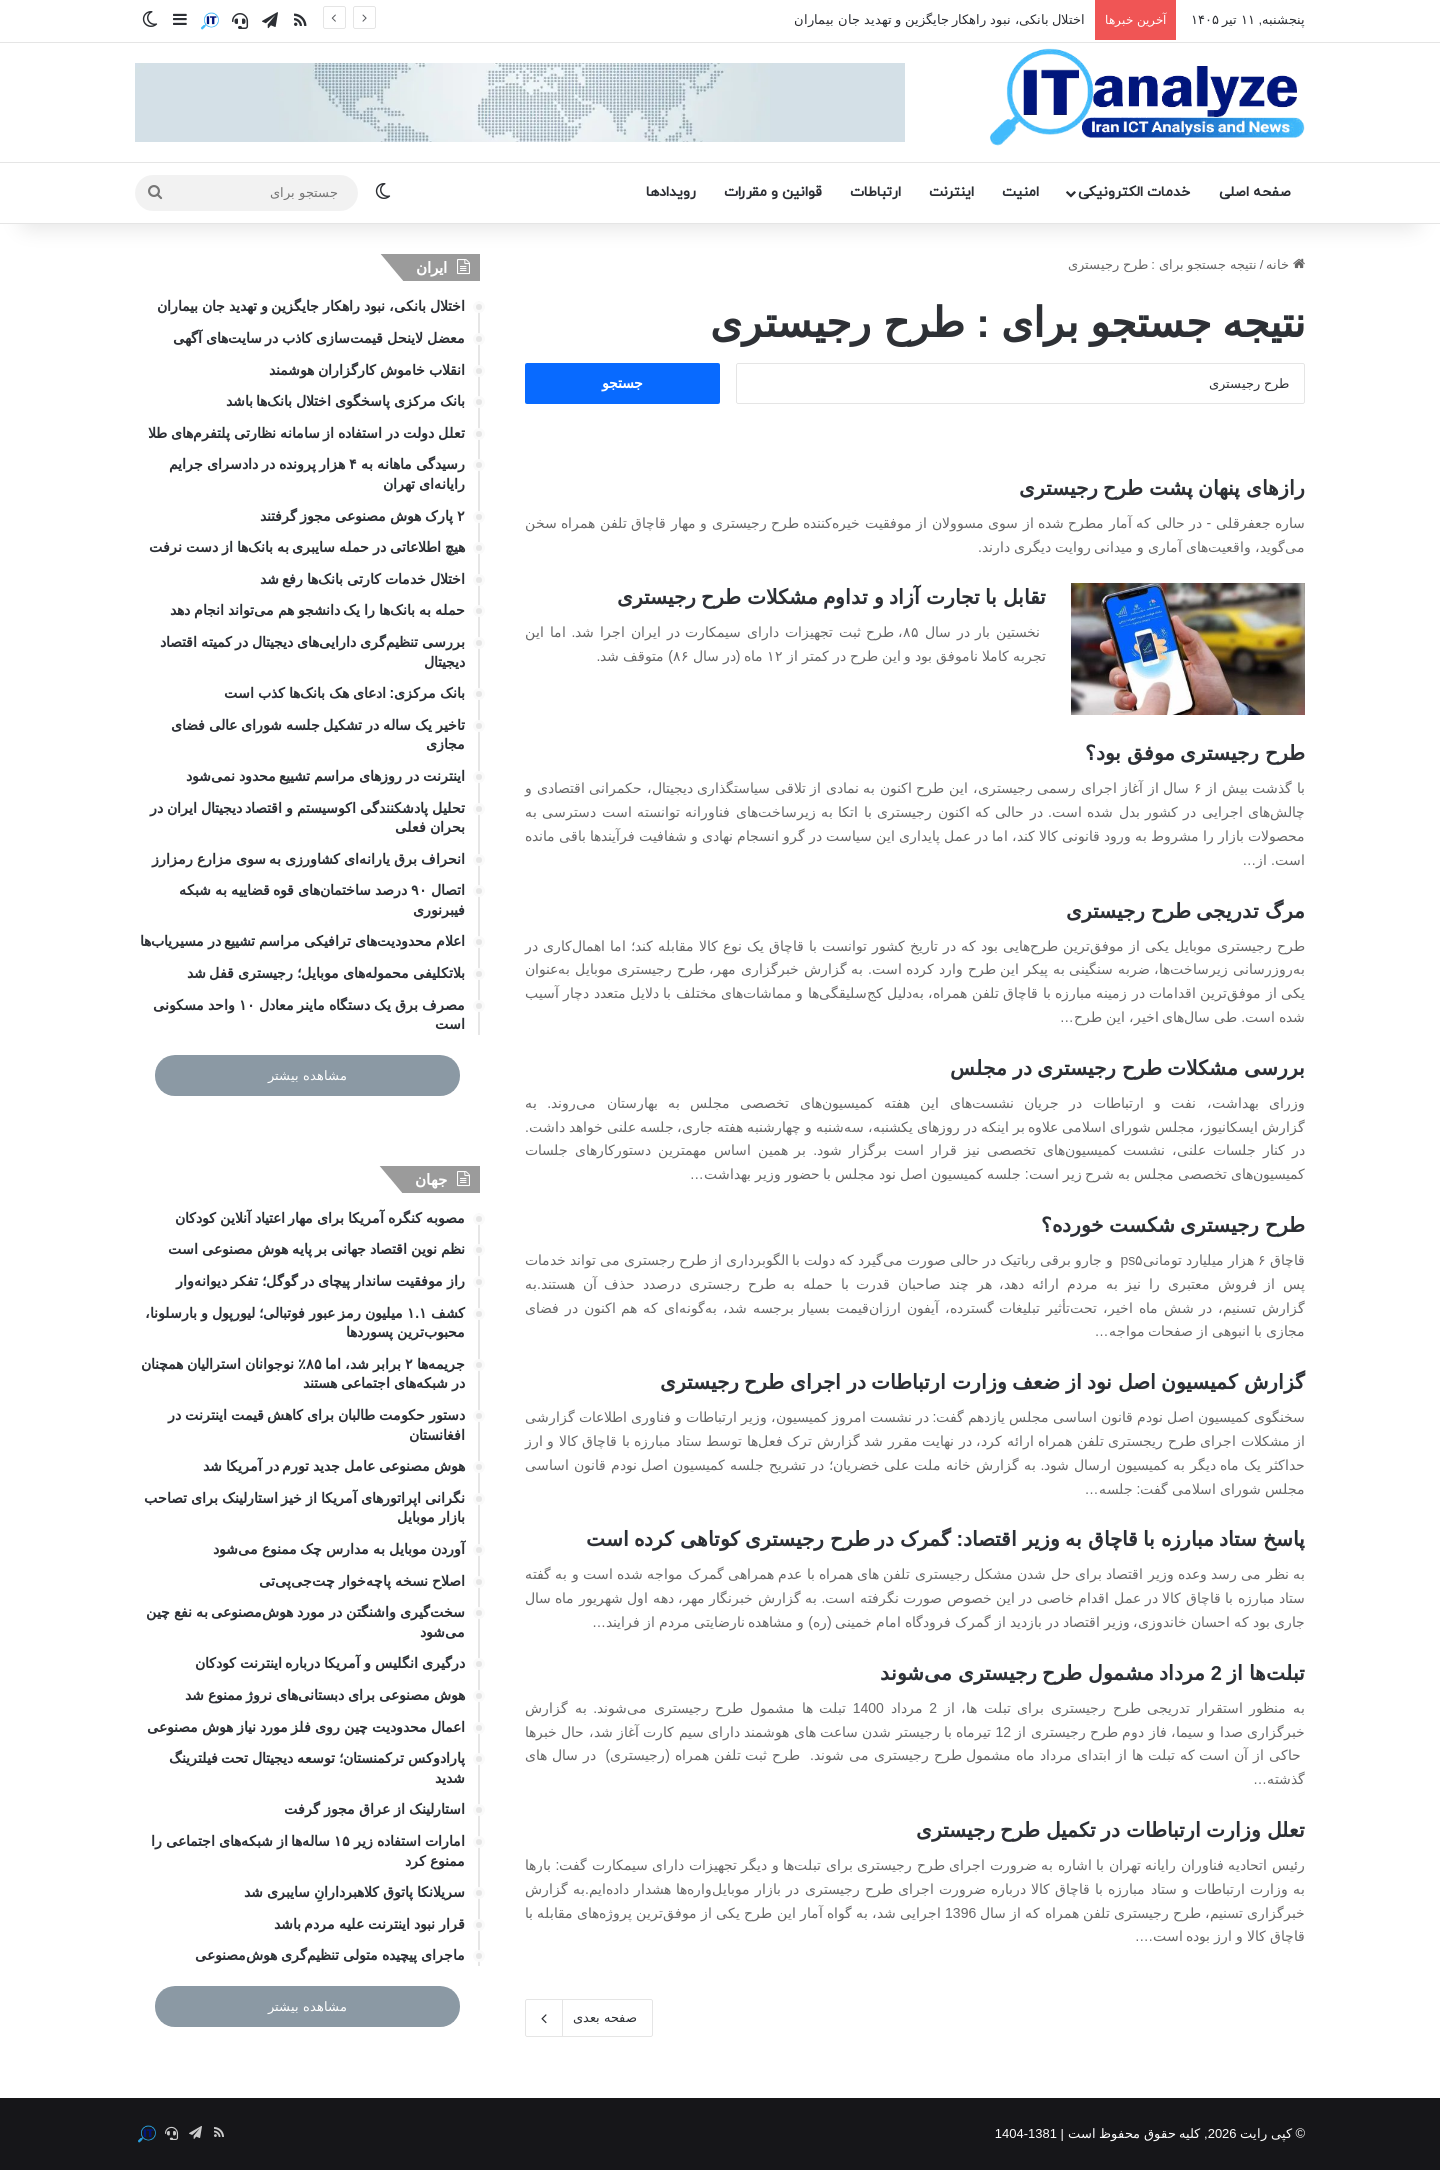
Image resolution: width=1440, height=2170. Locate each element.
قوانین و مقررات (773, 192)
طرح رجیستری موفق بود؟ (1195, 753)
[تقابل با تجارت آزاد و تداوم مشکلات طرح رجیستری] (1188, 649)
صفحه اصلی (1255, 192)
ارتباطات (875, 192)
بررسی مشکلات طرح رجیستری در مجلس (1127, 1068)
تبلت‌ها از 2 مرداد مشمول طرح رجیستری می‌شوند (1092, 1673)
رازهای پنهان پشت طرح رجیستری (1162, 488)
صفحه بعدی (589, 2018)
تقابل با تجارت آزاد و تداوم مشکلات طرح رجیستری (831, 597)
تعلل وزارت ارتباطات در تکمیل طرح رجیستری (1110, 1830)
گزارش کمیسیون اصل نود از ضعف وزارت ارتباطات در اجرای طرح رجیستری (982, 1382)
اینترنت (951, 192)
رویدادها (671, 192)
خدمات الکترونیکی (1134, 192)
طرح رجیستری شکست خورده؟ (1173, 1225)
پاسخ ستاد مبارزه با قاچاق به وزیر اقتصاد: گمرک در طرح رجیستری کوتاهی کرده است (945, 1539)
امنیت (1020, 192)
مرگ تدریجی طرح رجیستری (1185, 911)
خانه (1285, 264)
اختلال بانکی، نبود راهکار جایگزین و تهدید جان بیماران (939, 19)
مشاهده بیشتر (307, 1075)
